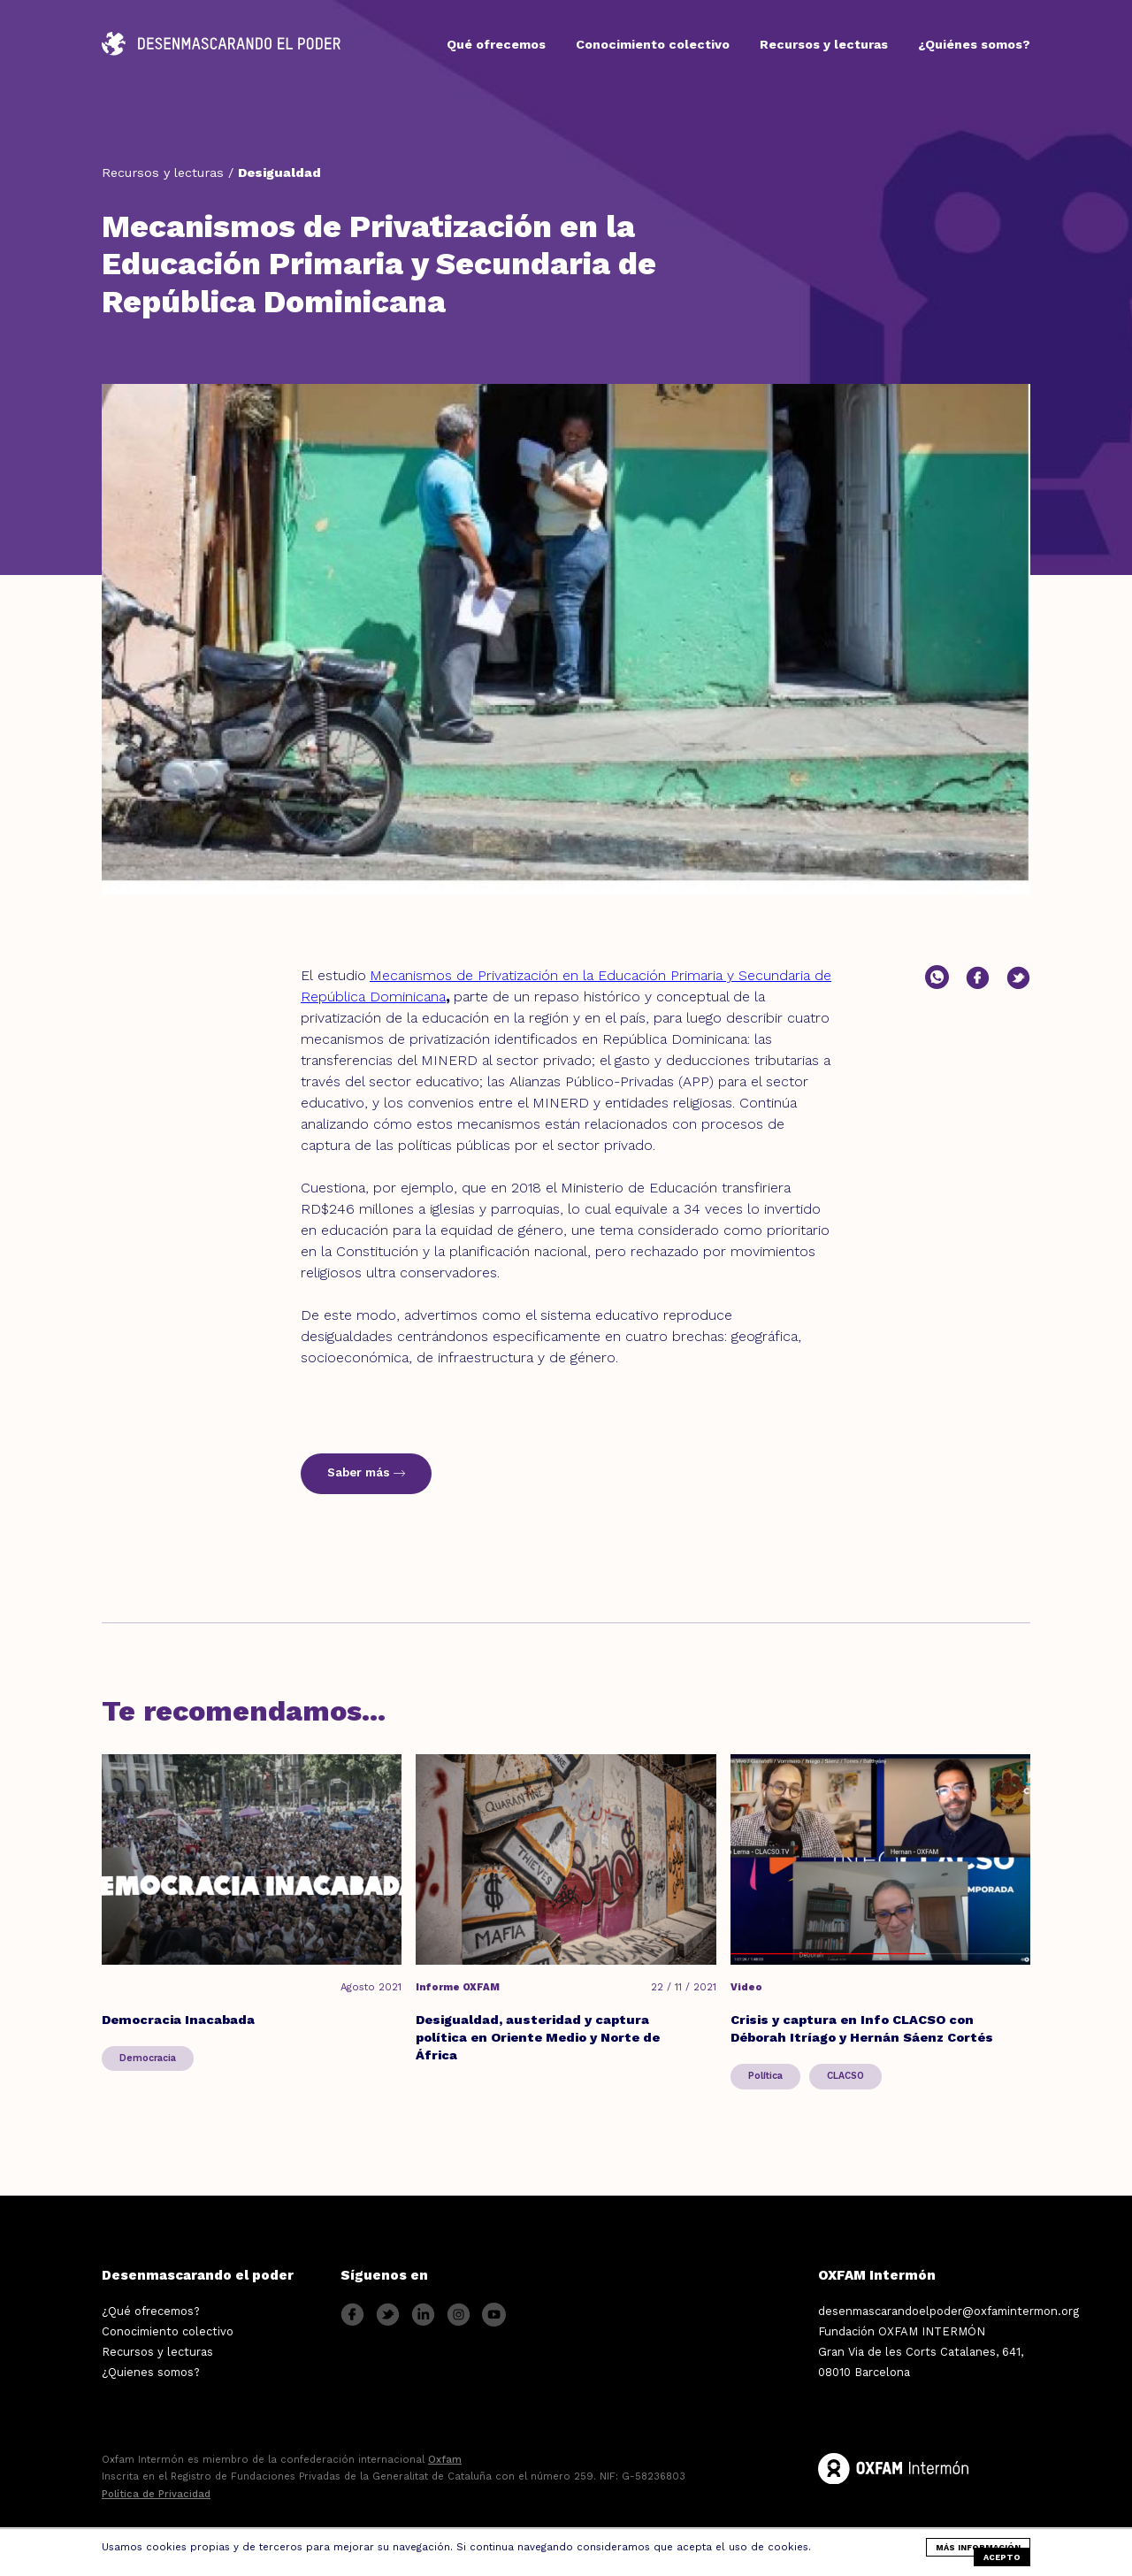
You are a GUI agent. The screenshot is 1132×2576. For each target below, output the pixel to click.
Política (765, 2076)
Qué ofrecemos (496, 44)
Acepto (1002, 2557)
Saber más (366, 1472)
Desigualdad (279, 172)
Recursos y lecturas (824, 44)
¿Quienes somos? (151, 2372)
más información (978, 2547)
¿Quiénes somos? (974, 44)
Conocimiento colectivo (653, 44)
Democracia (147, 2058)
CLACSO (845, 2076)
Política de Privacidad (156, 2494)
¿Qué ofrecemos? (151, 2311)
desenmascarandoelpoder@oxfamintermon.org (948, 2311)
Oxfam (445, 2459)
